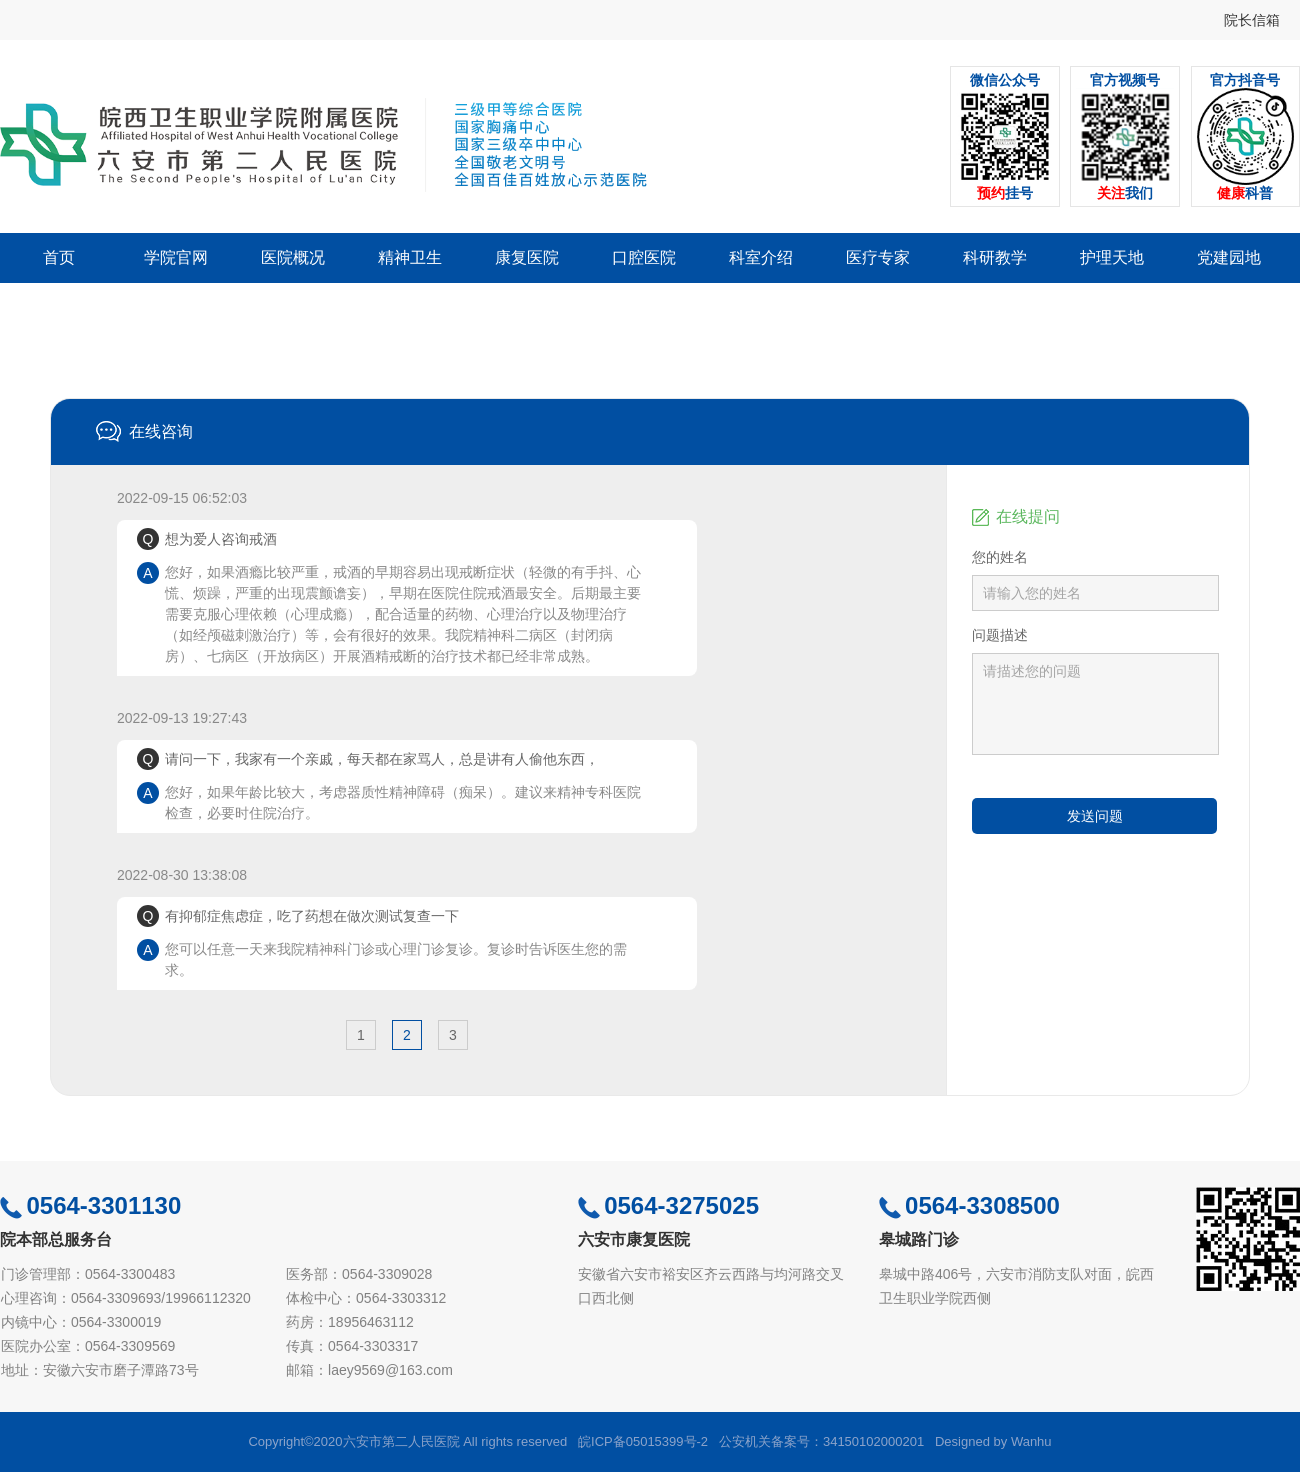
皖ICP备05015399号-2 (643, 1441)
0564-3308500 (969, 1205)
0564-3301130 (90, 1205)
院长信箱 (1252, 20)
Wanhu (1031, 1441)
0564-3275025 (668, 1205)
